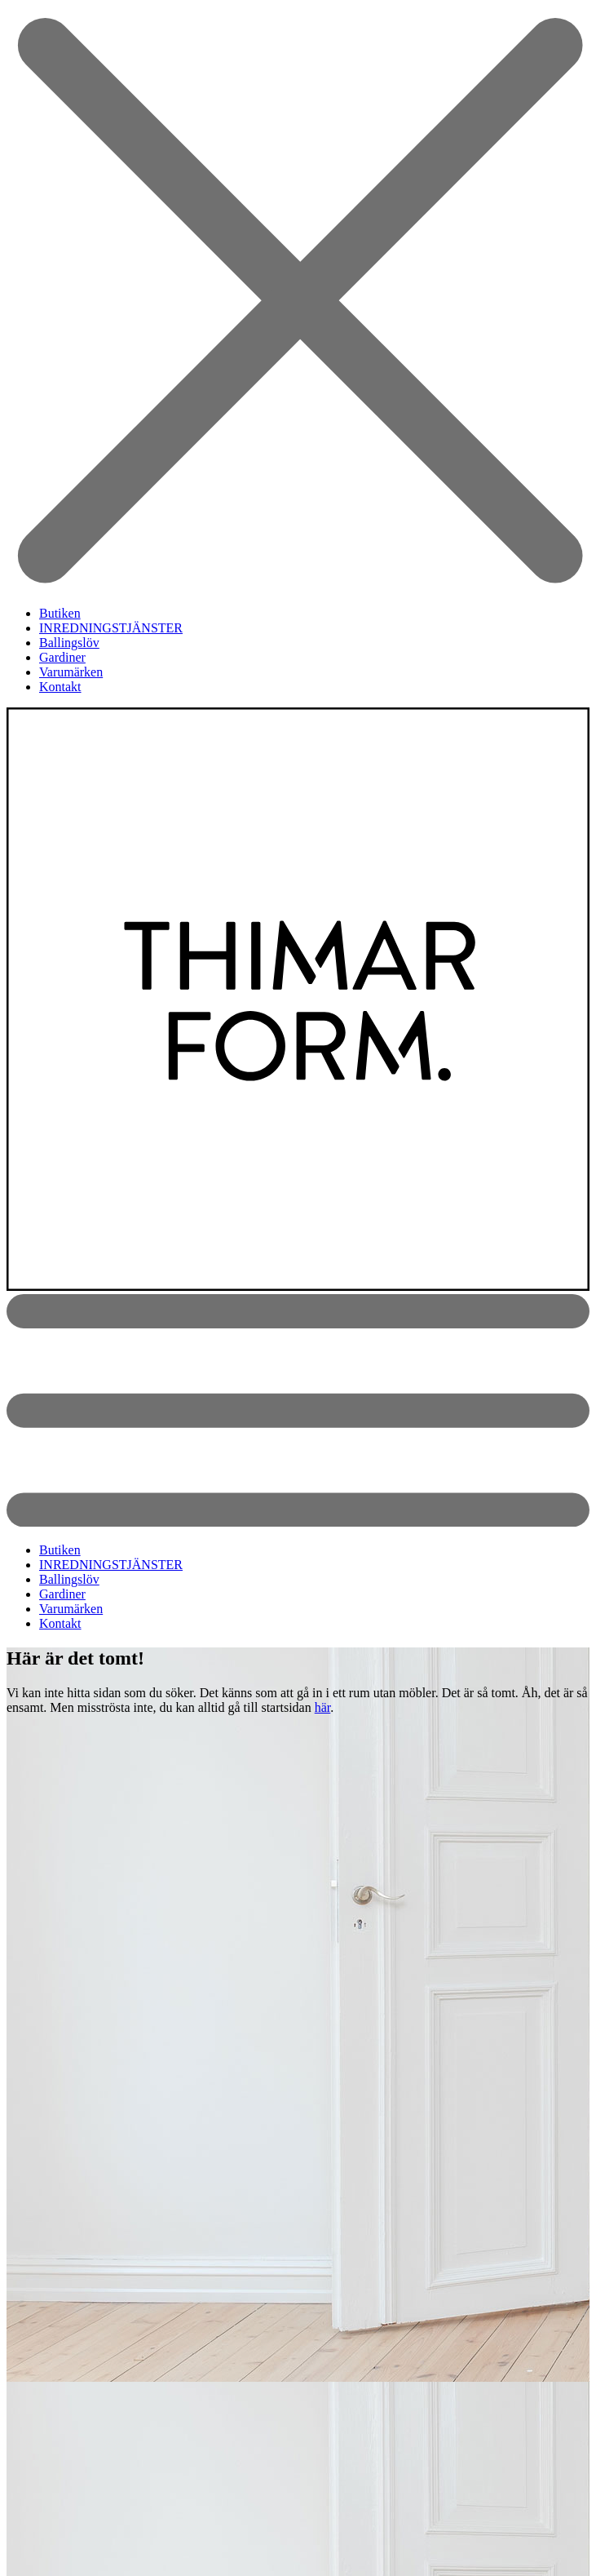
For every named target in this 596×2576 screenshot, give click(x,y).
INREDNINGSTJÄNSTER (111, 628)
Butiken (60, 613)
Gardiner (62, 657)
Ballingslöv (69, 643)
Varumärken (71, 672)
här (323, 1707)
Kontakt (60, 687)
